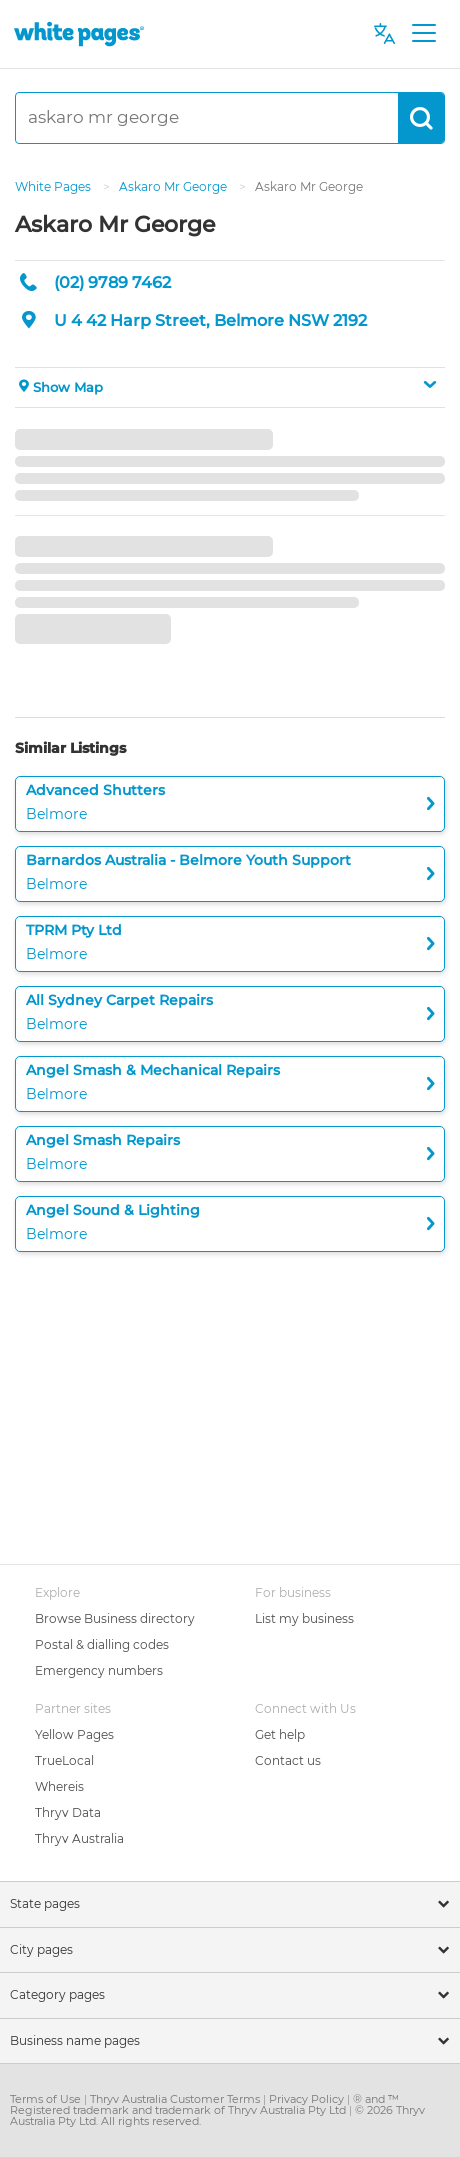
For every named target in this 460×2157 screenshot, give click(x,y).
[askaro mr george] (207, 118)
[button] (230, 388)
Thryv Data (68, 1812)
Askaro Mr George (174, 186)
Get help (280, 1734)
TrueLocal (64, 1760)
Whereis (59, 1786)
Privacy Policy (308, 2099)
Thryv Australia (79, 1838)
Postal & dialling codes (102, 1644)
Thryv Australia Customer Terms (176, 2099)
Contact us (288, 1760)
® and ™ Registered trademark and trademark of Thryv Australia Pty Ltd (204, 2104)
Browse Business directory (115, 1618)
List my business (304, 1618)
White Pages (54, 186)
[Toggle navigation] (423, 34)
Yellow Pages (74, 1734)
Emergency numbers (99, 1670)
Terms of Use (47, 2099)
